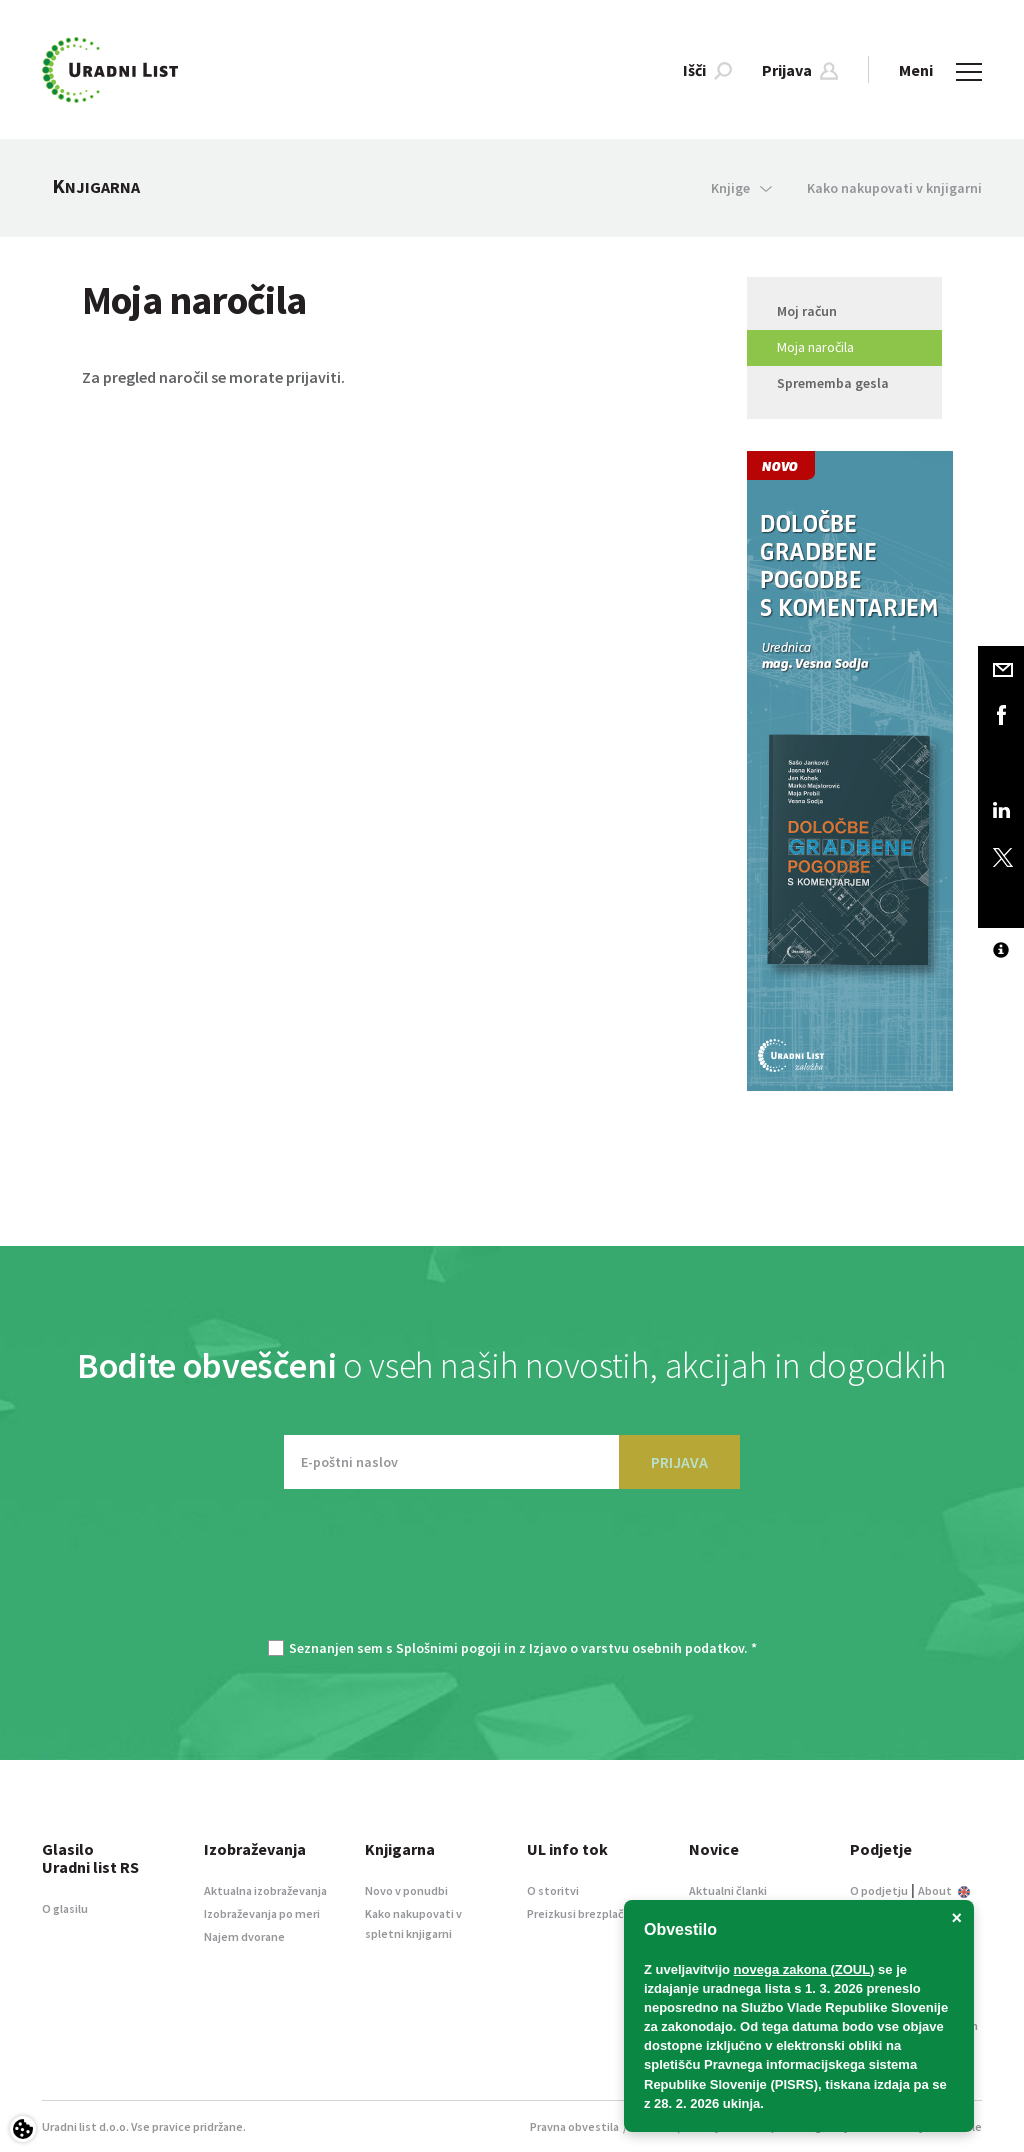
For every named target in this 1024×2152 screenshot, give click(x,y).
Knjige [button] (741, 188)
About (944, 1890)
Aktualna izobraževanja (265, 1890)
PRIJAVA (679, 1462)
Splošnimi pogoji (448, 1648)
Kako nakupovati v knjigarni (894, 188)
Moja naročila (815, 347)
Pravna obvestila (574, 2126)
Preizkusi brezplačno (582, 1913)
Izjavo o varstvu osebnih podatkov (636, 1648)
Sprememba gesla (833, 383)
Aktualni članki (728, 1890)
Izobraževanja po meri (262, 1913)
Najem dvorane (244, 1936)
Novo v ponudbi (406, 1890)
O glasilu (65, 1908)
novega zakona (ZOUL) (804, 1969)
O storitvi (553, 1890)
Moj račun (807, 311)
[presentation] (512, 1574)
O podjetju (879, 1890)
